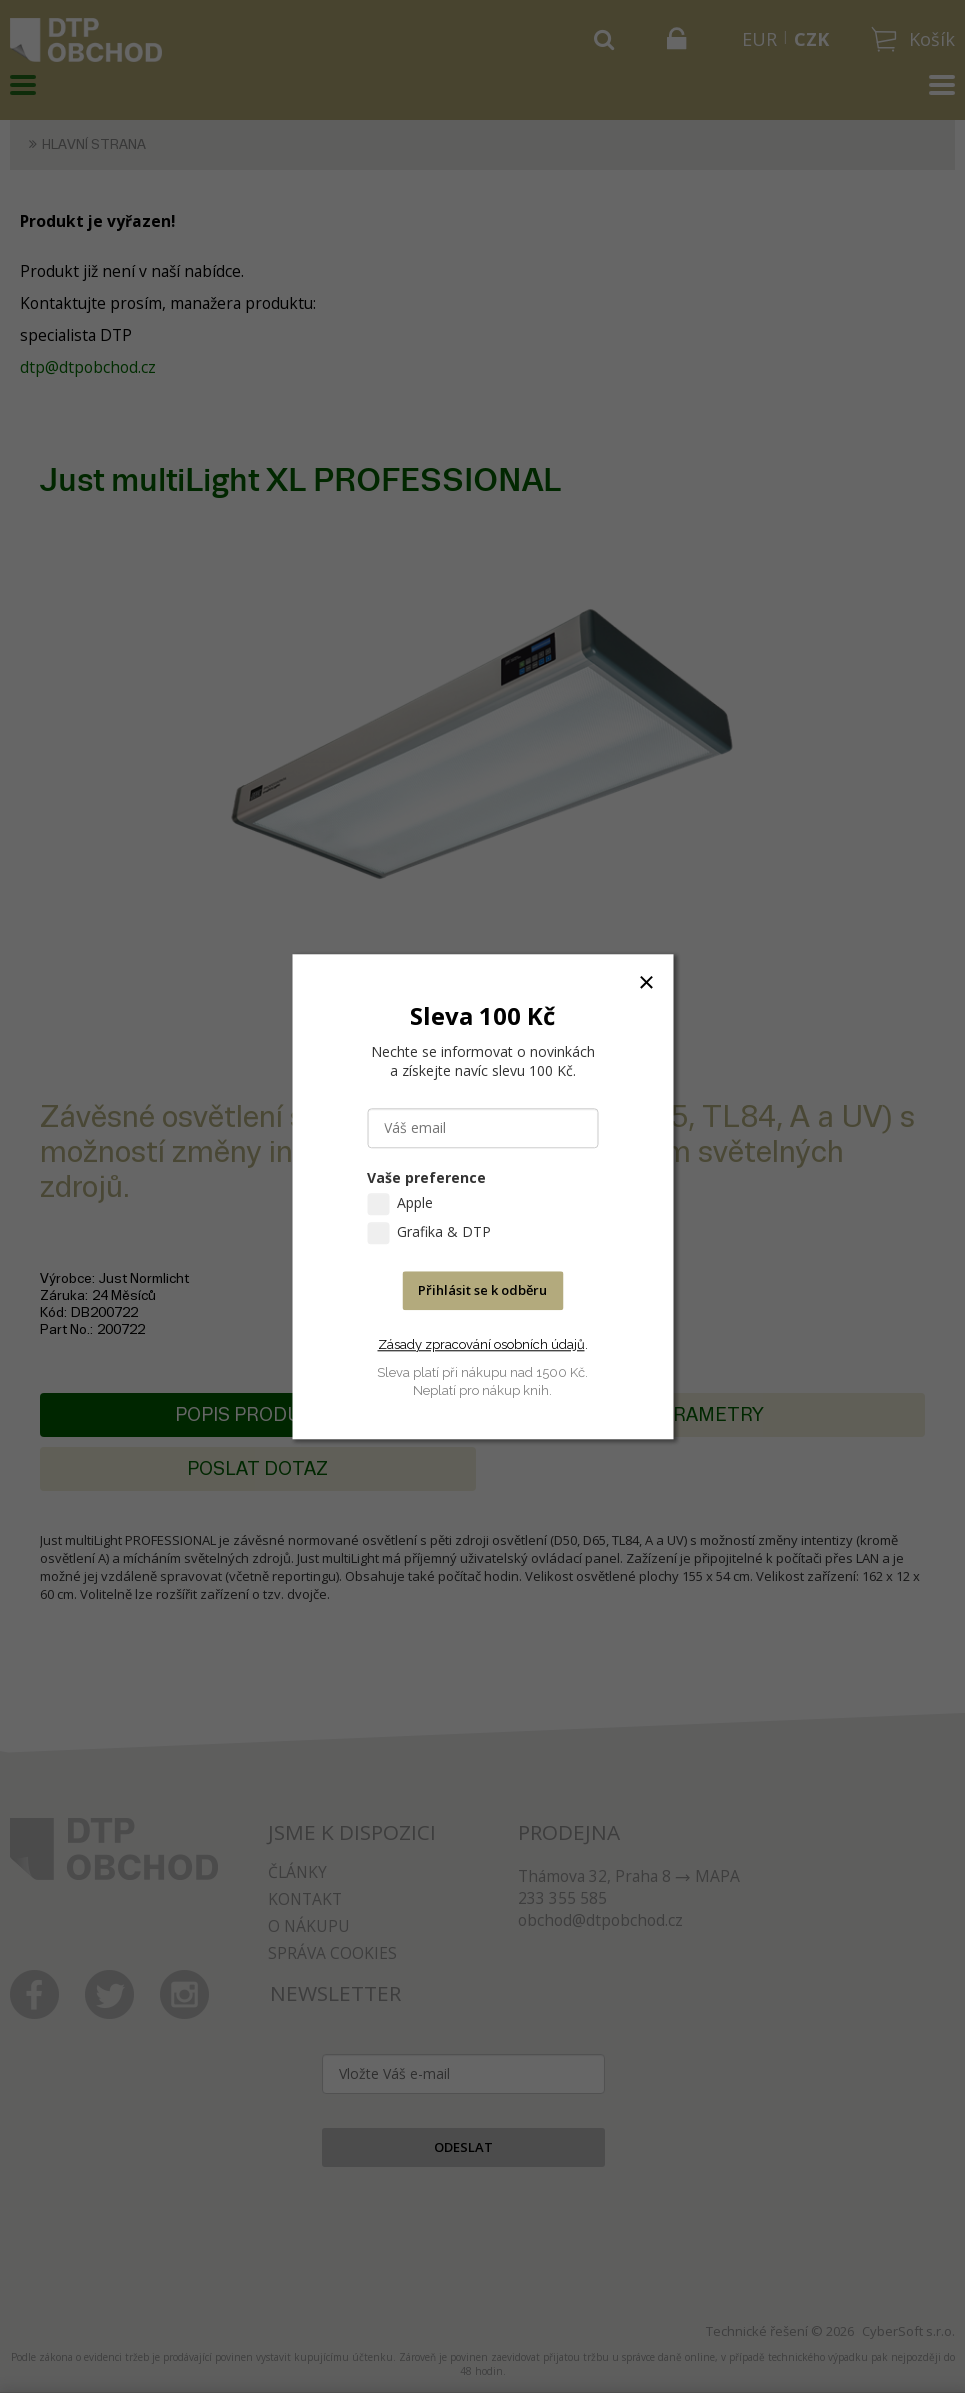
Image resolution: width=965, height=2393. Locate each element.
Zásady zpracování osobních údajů (481, 1344)
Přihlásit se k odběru (482, 1290)
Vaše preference (426, 1177)
